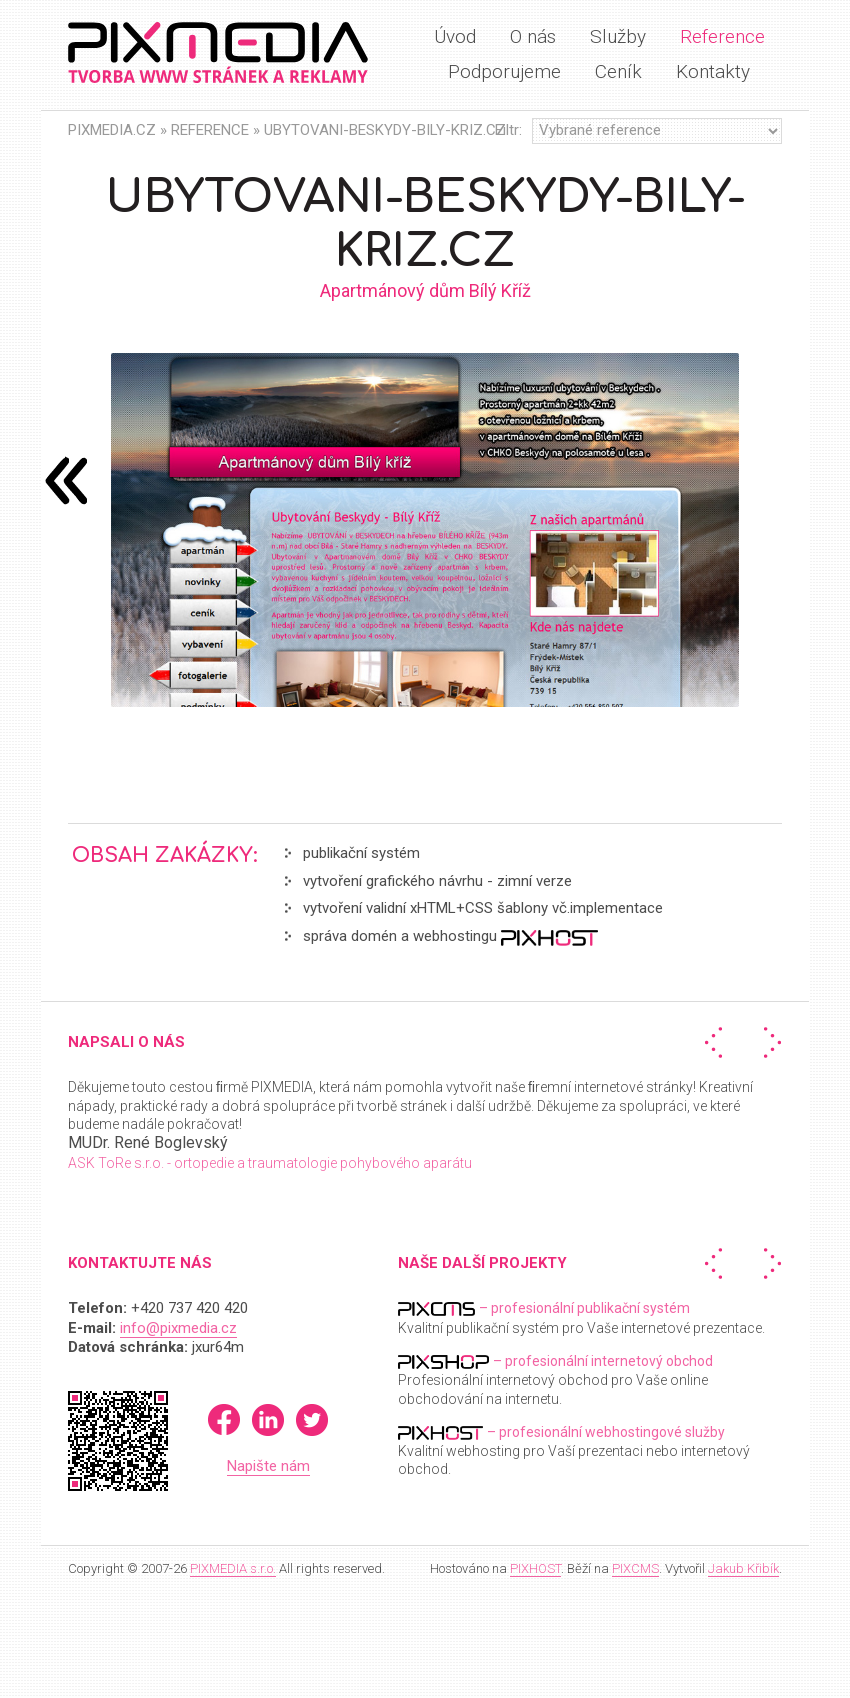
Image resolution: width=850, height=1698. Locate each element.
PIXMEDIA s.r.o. (233, 1568)
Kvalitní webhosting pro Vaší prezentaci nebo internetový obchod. (574, 1450)
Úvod (455, 36)
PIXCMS (635, 1568)
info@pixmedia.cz (178, 1328)
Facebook (224, 1420)
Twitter (312, 1420)
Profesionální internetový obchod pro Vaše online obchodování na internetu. (555, 1379)
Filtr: (508, 130)
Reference (722, 36)
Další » (768, 1042)
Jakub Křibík (743, 1568)
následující (66, 480)
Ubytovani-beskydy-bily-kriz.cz (385, 130)
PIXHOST (535, 1568)
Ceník (618, 71)
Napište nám (268, 1466)
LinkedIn (268, 1420)
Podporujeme (504, 71)
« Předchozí (718, 1042)
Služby (618, 36)
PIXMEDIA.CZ (112, 130)
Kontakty (713, 71)
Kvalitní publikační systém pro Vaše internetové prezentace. (581, 1317)
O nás (533, 36)
